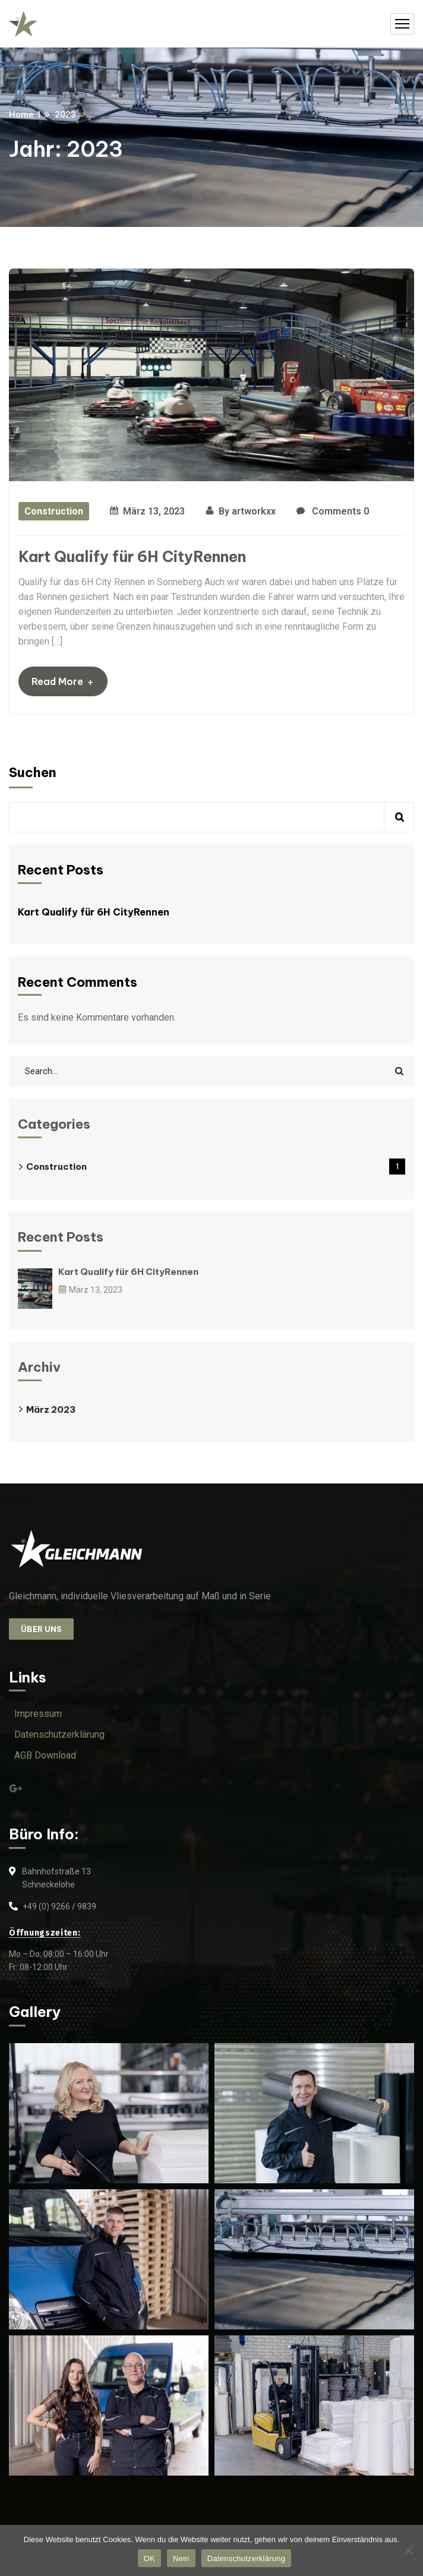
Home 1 (25, 114)
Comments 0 (332, 512)
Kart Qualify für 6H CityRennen (132, 557)
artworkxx (254, 511)
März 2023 (50, 1409)
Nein (181, 2558)
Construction (53, 511)
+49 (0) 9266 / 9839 (59, 1906)
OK (149, 2558)
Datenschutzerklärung (246, 2558)
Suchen (32, 772)
